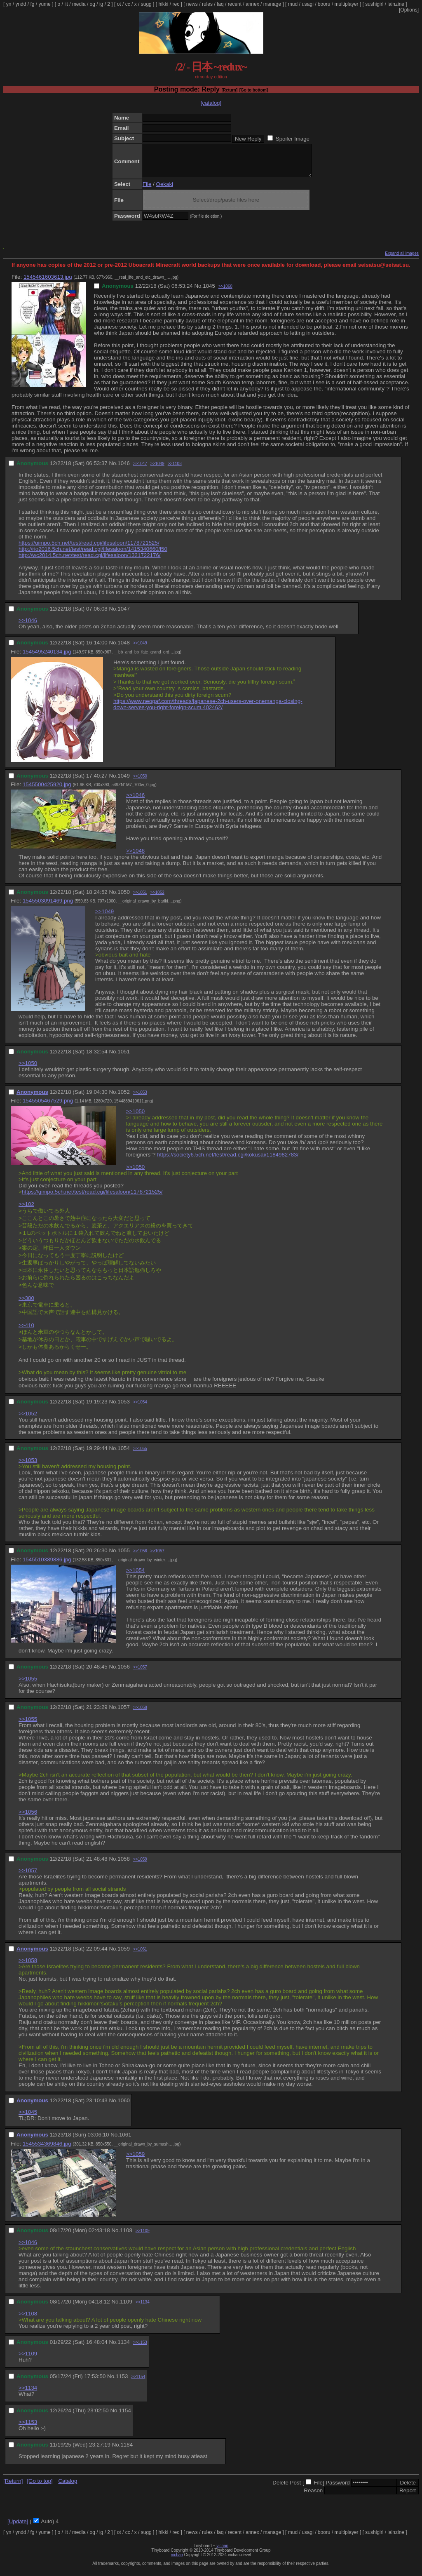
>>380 (26, 1304)
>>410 (26, 1331)
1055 (123, 1557)
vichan (222, 2552)
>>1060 (225, 292)
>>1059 (140, 1865)
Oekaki (164, 190)
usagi (308, 4)
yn (9, 4)
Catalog (67, 2487)
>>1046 (28, 626)
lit (66, 4)
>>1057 (157, 1557)
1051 (123, 1058)
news (192, 4)
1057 (123, 1713)
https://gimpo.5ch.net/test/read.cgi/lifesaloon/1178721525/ (89, 549)
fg (32, 4)
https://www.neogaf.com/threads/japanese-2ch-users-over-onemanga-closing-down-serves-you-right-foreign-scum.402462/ (207, 710)
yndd (20, 4)
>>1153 (140, 2348)
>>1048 (135, 857)
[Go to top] (39, 2487)
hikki (163, 4)
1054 (123, 1454)
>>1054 (140, 1408)
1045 (209, 292)
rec (176, 4)
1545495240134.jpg (47, 658)
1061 (125, 2141)
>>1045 (28, 2118)
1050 (123, 898)
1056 (123, 1673)
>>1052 (157, 898)
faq (220, 4)
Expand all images (402, 259)
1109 (126, 2308)
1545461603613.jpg (47, 283)
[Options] (409, 10)
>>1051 (140, 898)
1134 (123, 2348)
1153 (122, 2382)
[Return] (229, 90)
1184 (126, 2451)
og (92, 4)
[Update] (17, 2527)
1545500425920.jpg (47, 790)
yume (44, 4)
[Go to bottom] (253, 90)
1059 (123, 1955)
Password (338, 2489)
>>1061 (140, 1955)
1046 (123, 469)
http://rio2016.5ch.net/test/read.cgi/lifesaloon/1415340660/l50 (93, 555)
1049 (123, 782)
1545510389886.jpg (47, 1566)
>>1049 (157, 470)
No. (198, 292)
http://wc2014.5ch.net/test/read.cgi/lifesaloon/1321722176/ (90, 561)
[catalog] (211, 103)
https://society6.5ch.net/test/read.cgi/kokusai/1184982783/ (227, 1161)
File (147, 190)
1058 (123, 1865)
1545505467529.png (48, 1107)
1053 (123, 1408)
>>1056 (140, 1557)
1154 (125, 2417)
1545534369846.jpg (47, 2150)
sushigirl (374, 4)
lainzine (395, 4)
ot (119, 4)
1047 (123, 615)
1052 (123, 1098)
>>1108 (175, 470)
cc (127, 4)
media (79, 4)
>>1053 (140, 1098)
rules (207, 4)
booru (324, 4)
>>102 (26, 1210)
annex (252, 4)
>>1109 (143, 2237)
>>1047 (140, 470)
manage (272, 4)
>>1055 (140, 1455)
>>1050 (140, 782)
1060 (123, 2107)
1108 (126, 2236)
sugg (146, 4)
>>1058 (140, 1713)
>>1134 (143, 2308)
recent (234, 4)
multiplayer (347, 4)
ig (101, 4)
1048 (123, 649)
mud (293, 4)
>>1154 (138, 2383)
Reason (313, 2497)
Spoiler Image (292, 139)
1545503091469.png (48, 907)
